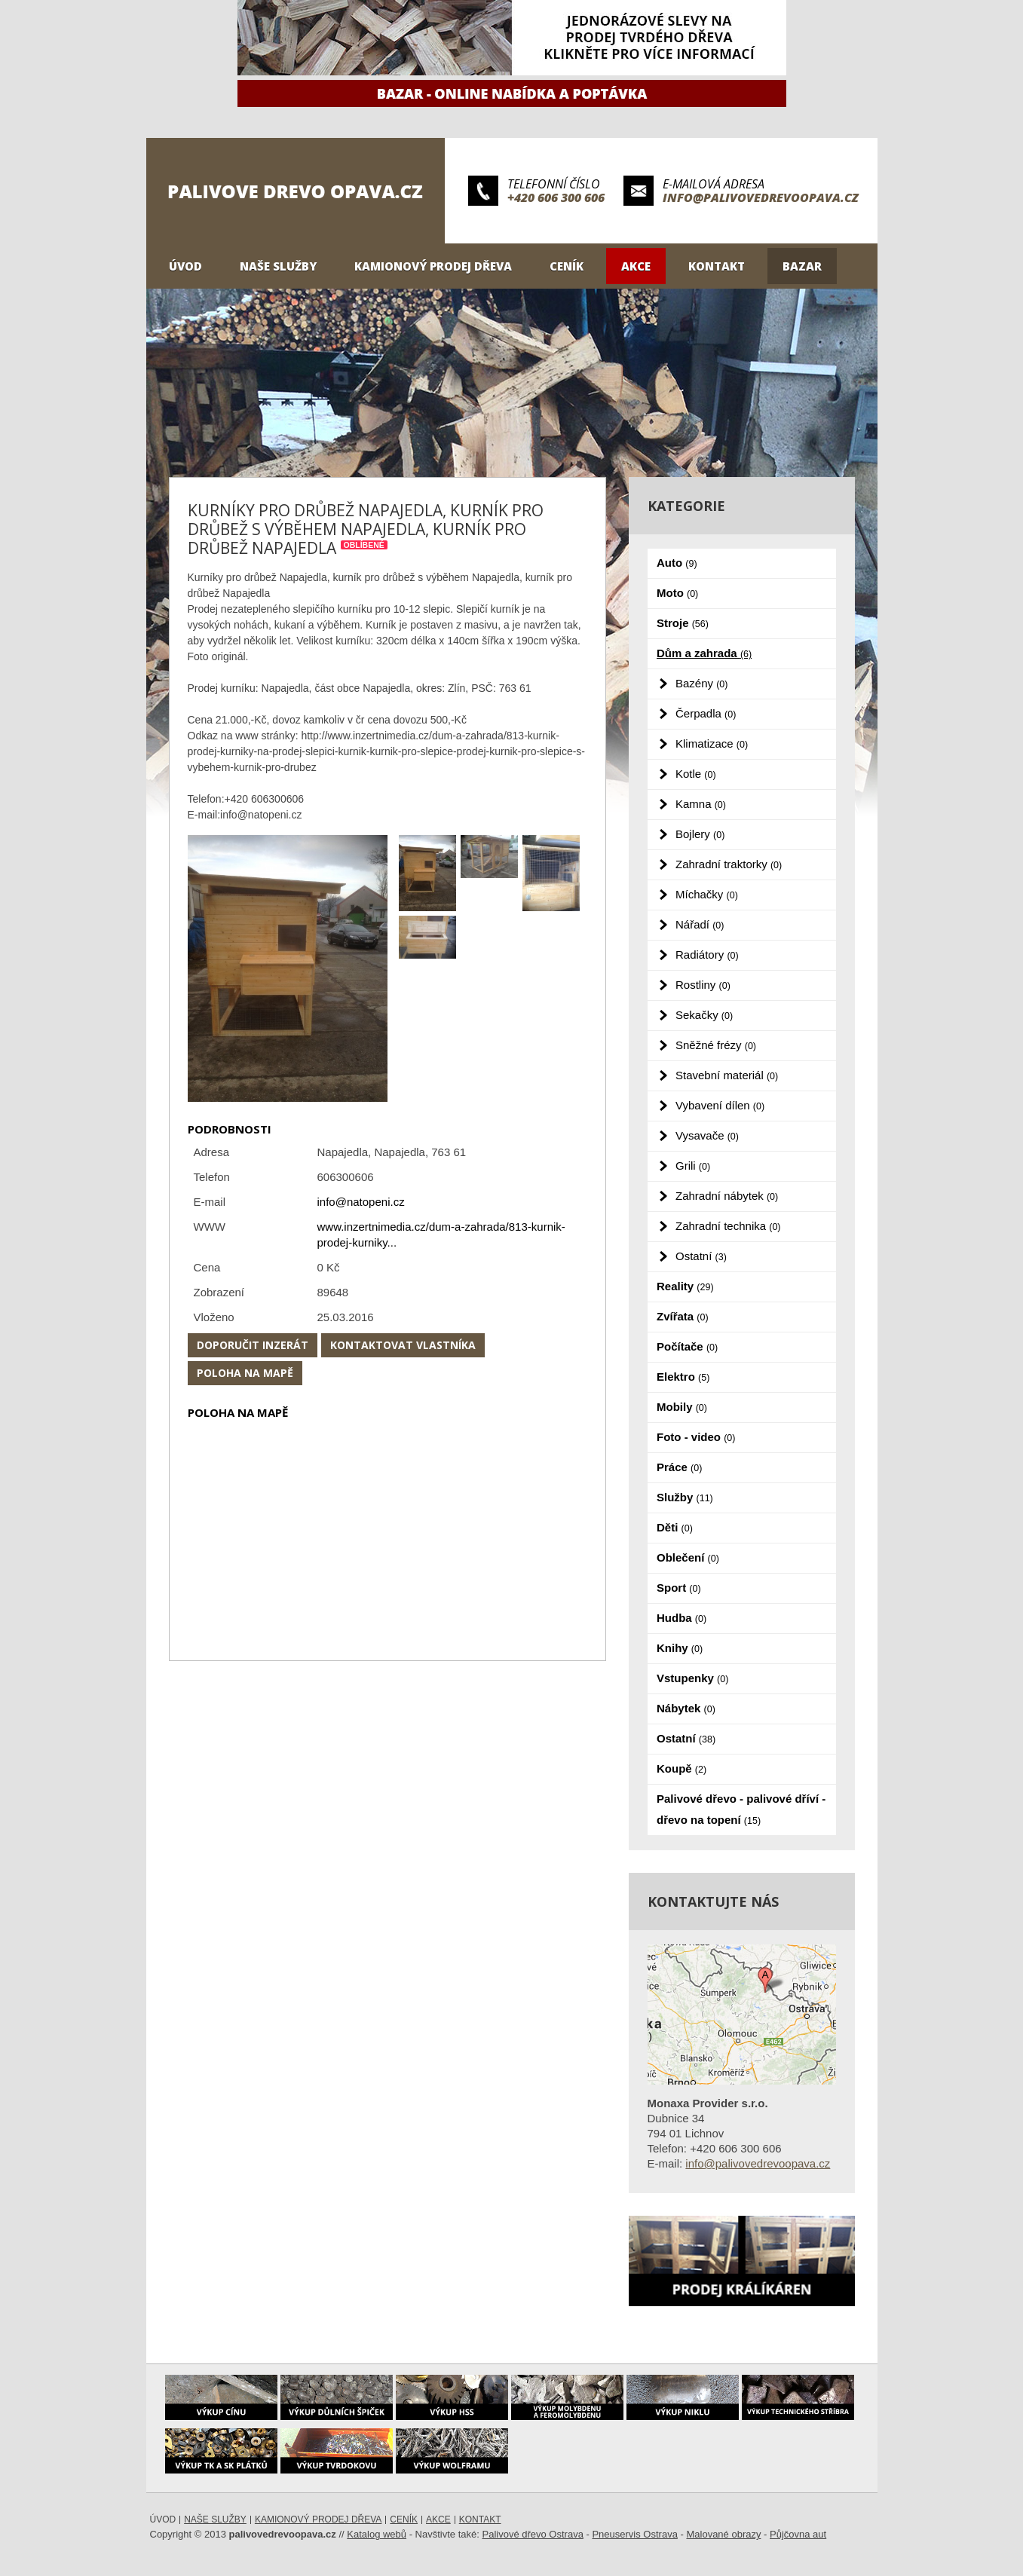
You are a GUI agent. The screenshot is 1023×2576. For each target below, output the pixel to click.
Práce (679, 1467)
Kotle (695, 773)
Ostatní (701, 1256)
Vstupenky (692, 1678)
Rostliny (702, 984)
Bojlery (699, 834)
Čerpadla (705, 713)
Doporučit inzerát (252, 1345)
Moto (677, 592)
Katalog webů (376, 2534)
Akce (636, 266)
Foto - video (696, 1436)
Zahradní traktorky (728, 864)
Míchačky (706, 894)
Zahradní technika (728, 1225)
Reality (685, 1286)
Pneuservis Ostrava (634, 2534)
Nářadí (699, 924)
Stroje (683, 622)
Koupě (681, 1768)
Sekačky (704, 1014)
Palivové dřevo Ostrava (532, 2534)
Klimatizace (711, 743)
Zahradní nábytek (726, 1195)
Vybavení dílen (719, 1105)
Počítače (687, 1346)
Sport (679, 1587)
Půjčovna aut (798, 2534)
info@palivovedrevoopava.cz (761, 197)
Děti (675, 1527)
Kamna (700, 803)
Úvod (185, 266)
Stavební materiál (726, 1075)
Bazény (701, 683)
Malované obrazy (723, 2534)
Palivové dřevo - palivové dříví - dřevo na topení (741, 1809)
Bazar (802, 266)
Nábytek (686, 1708)
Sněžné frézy (715, 1045)
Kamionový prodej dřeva (433, 266)
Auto (677, 562)
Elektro (683, 1376)
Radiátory (707, 954)
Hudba (681, 1617)
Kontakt (716, 266)
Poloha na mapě (245, 1373)
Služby (685, 1497)
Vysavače (707, 1135)
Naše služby (278, 266)
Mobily (682, 1406)
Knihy (680, 1647)
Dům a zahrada (704, 653)
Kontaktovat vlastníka (403, 1345)
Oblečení (688, 1557)
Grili (692, 1165)
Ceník (566, 266)
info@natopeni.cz (361, 1201)
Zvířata (683, 1316)
